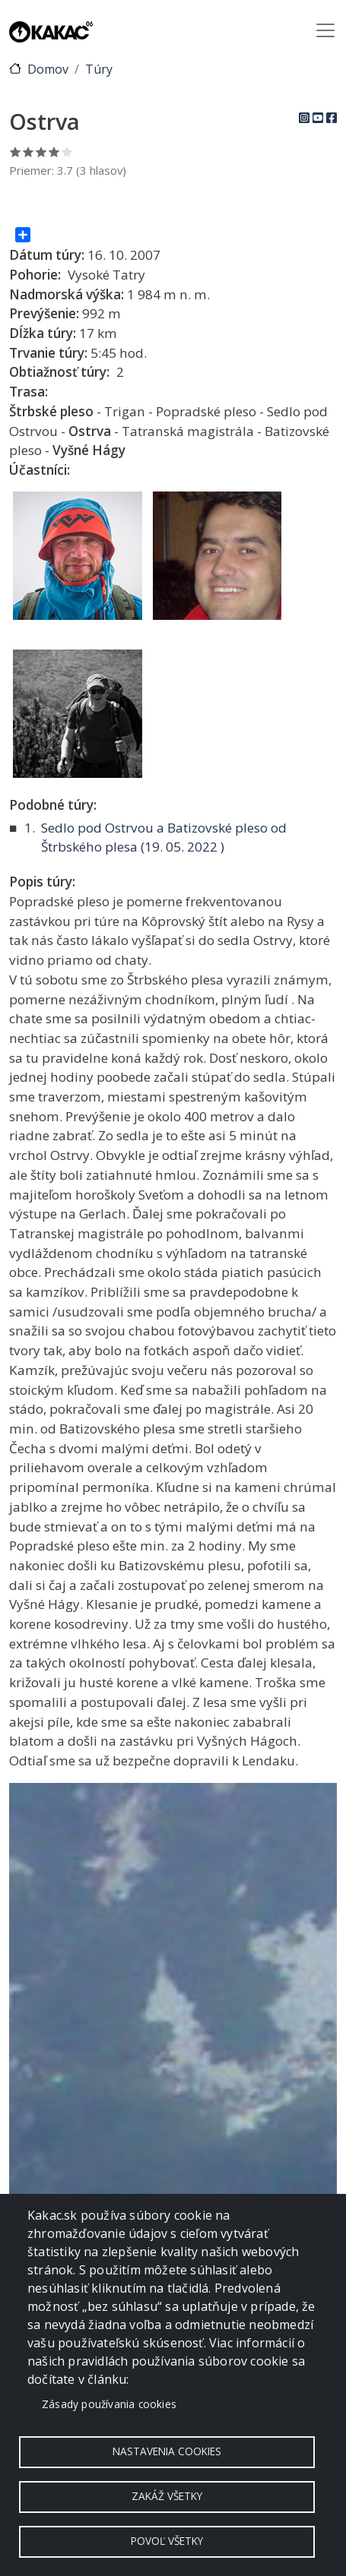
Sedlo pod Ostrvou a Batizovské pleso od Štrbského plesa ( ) (164, 837)
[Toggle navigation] (325, 30)
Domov (47, 69)
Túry (99, 69)
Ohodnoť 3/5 (41, 151)
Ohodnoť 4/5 (54, 151)
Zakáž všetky (167, 2496)
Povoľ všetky (167, 2540)
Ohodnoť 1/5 (15, 151)
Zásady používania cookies (109, 2404)
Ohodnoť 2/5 (28, 151)
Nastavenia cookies (167, 2451)
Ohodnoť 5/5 (67, 151)
